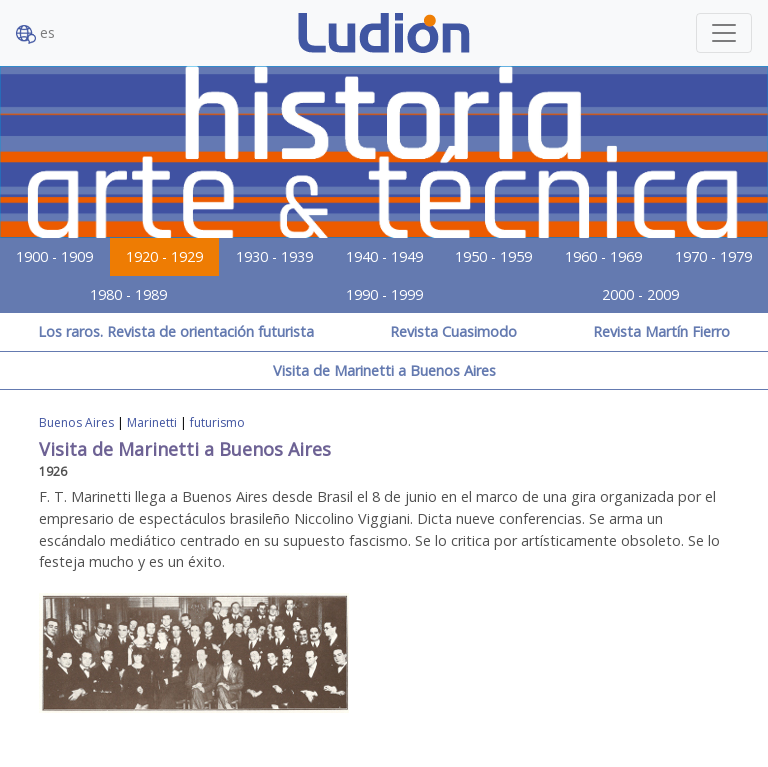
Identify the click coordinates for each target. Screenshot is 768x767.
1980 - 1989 (128, 294)
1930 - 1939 (274, 256)
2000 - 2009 (640, 294)
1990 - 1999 (384, 294)
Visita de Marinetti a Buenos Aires (384, 370)
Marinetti (152, 422)
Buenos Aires (76, 422)
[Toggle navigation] (724, 33)
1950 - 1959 (493, 256)
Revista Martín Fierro (661, 331)
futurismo (217, 422)
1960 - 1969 (603, 256)
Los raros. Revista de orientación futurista (176, 331)
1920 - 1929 (164, 256)
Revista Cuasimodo (453, 331)
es (35, 33)
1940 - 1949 (384, 256)
